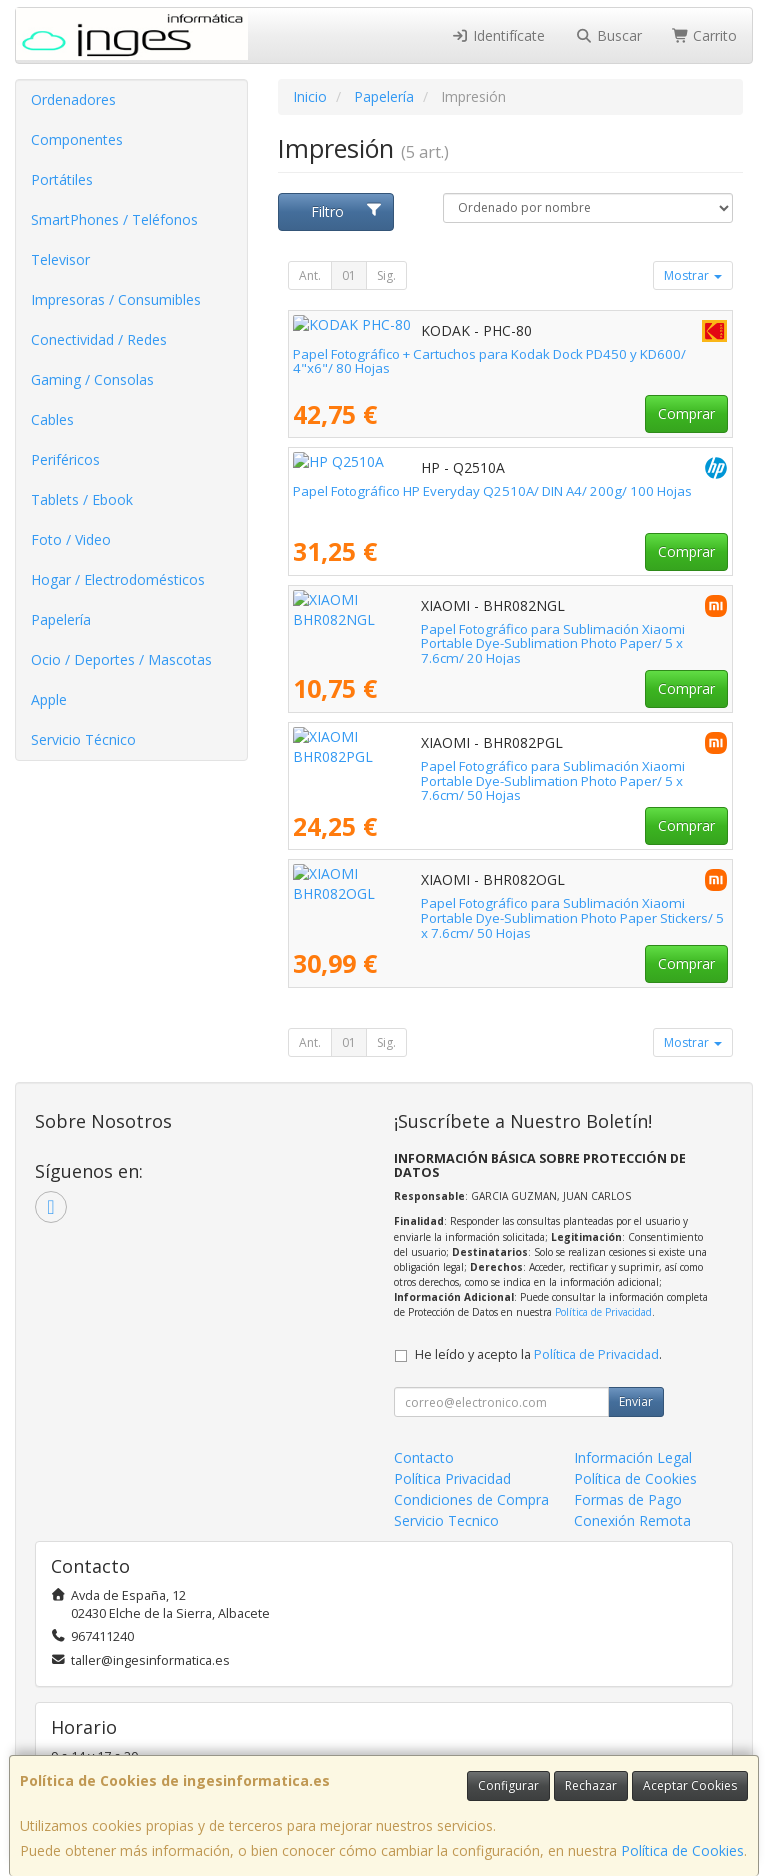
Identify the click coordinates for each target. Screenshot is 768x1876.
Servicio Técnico (83, 739)
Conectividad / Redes (99, 339)
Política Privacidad (452, 1478)
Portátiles (62, 179)
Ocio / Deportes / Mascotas (121, 659)
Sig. (386, 275)
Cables (52, 419)
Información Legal (633, 1457)
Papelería (61, 619)
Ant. (310, 275)
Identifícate (499, 35)
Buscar (608, 35)
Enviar (636, 1401)
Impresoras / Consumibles (116, 299)
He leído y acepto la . (538, 1354)
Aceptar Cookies (690, 1785)
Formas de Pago (628, 1499)
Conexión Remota (632, 1520)
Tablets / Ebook (82, 499)
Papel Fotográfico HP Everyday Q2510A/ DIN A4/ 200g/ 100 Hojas (492, 491)
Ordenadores (73, 99)
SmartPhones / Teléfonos (114, 219)
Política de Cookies (682, 1850)
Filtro (347, 211)
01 (349, 275)
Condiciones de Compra (471, 1499)
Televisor (60, 259)
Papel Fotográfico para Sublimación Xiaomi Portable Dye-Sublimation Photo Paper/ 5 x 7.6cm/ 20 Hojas (505, 636)
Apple (49, 699)
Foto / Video (71, 539)
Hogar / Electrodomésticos (118, 579)
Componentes (77, 139)
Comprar (686, 413)
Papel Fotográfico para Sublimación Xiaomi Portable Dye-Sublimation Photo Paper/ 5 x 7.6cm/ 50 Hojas (505, 773)
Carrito (705, 35)
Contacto (424, 1457)
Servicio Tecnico (446, 1520)
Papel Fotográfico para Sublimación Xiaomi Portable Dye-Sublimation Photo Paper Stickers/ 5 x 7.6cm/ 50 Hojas (505, 910)
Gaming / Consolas (92, 379)
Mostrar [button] (693, 275)
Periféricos (65, 459)
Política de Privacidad (603, 1312)
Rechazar (591, 1785)
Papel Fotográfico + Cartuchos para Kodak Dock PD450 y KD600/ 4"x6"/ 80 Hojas (489, 361)
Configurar (508, 1785)
